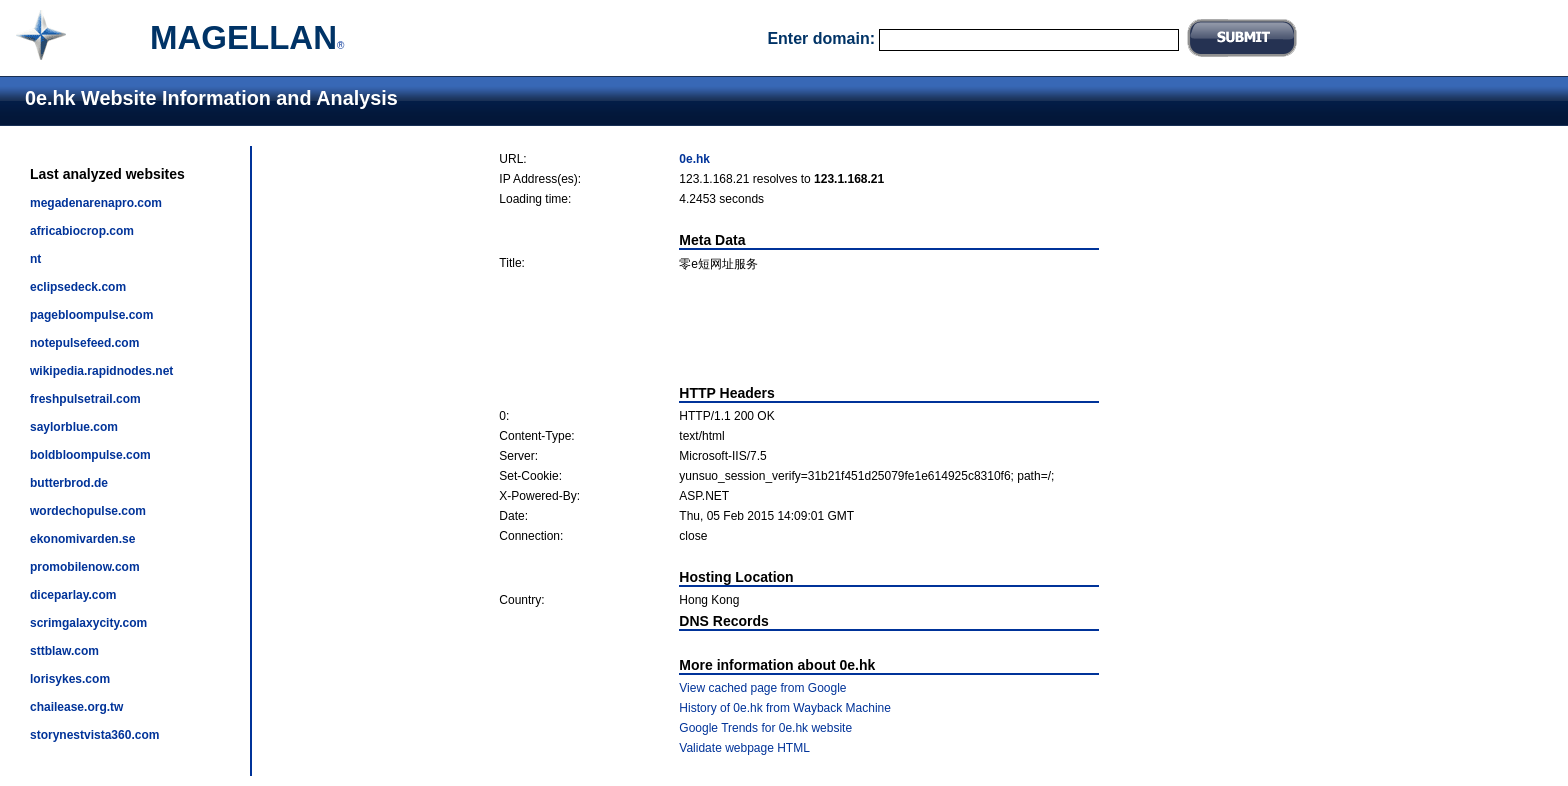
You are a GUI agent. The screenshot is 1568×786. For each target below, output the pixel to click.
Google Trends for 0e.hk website (765, 728)
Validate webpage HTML (744, 748)
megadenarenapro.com (96, 203)
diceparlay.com (73, 595)
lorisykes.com (70, 679)
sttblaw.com (64, 651)
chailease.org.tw (76, 707)
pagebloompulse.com (91, 315)
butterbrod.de (69, 483)
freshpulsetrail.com (85, 399)
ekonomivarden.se (82, 539)
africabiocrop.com (82, 231)
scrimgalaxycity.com (88, 623)
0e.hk (694, 159)
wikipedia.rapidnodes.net (101, 371)
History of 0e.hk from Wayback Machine (785, 708)
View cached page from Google (762, 688)
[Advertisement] (799, 329)
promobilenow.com (85, 567)
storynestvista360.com (94, 735)
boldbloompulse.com (90, 455)
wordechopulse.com (88, 511)
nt (35, 259)
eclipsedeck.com (78, 287)
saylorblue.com (74, 427)
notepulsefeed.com (84, 343)
